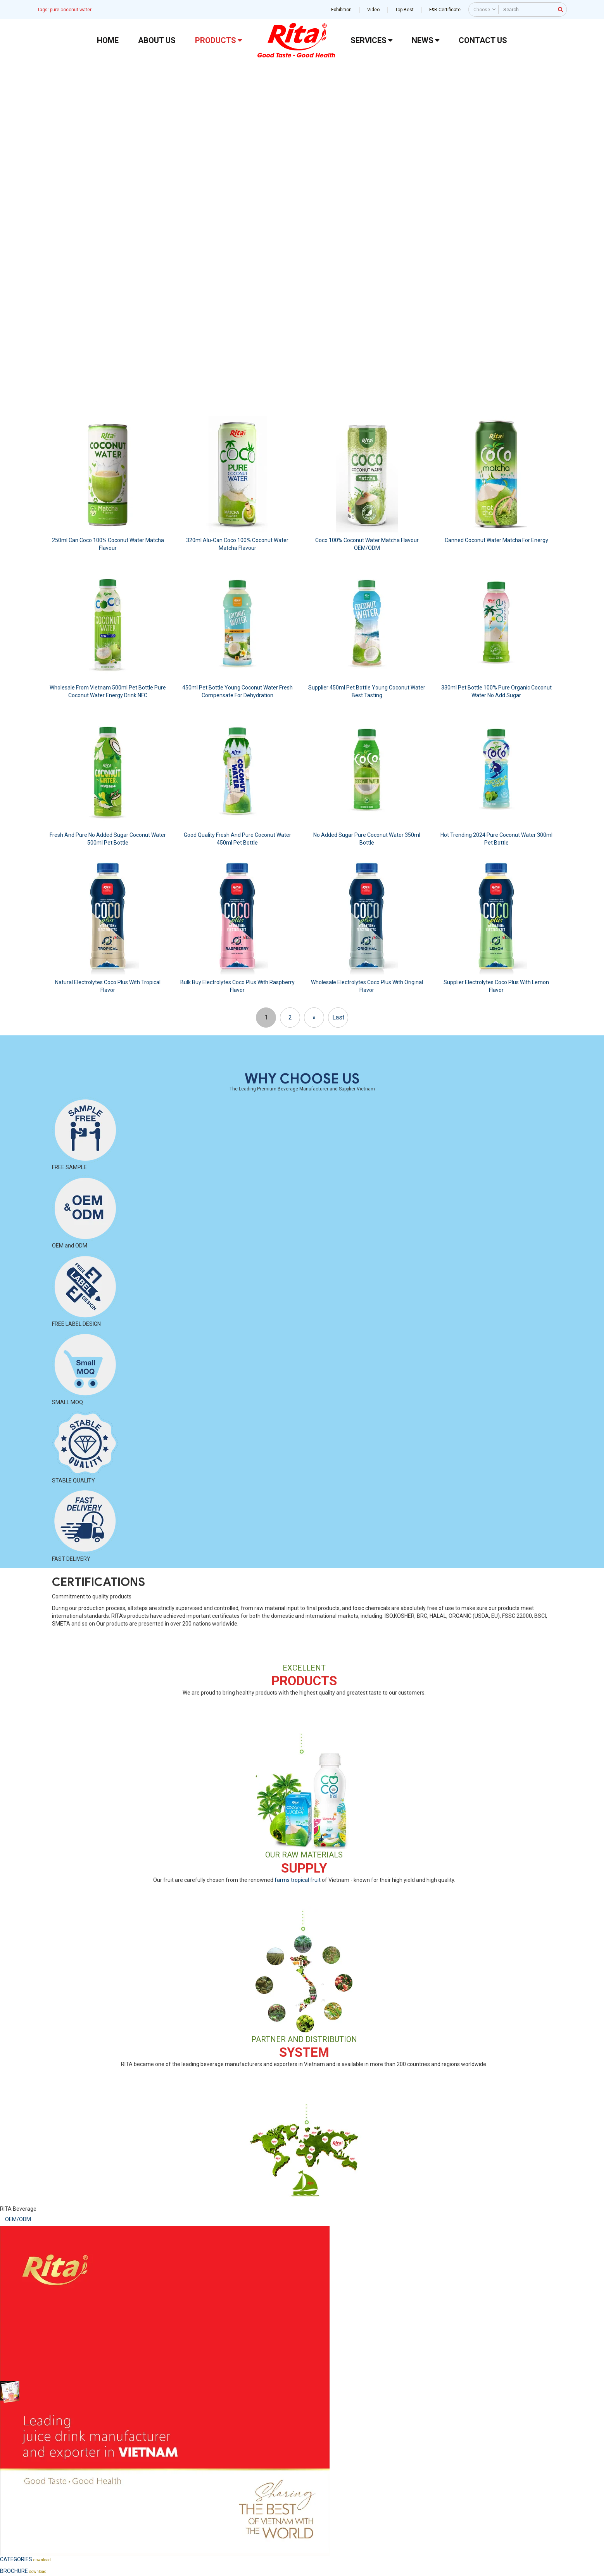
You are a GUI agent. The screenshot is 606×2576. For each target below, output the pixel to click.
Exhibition (341, 9)
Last (338, 1017)
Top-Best (404, 9)
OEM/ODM (18, 2219)
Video (373, 9)
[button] (12, 219)
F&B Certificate (445, 9)
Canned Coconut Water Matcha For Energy (496, 540)
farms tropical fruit (298, 1880)
